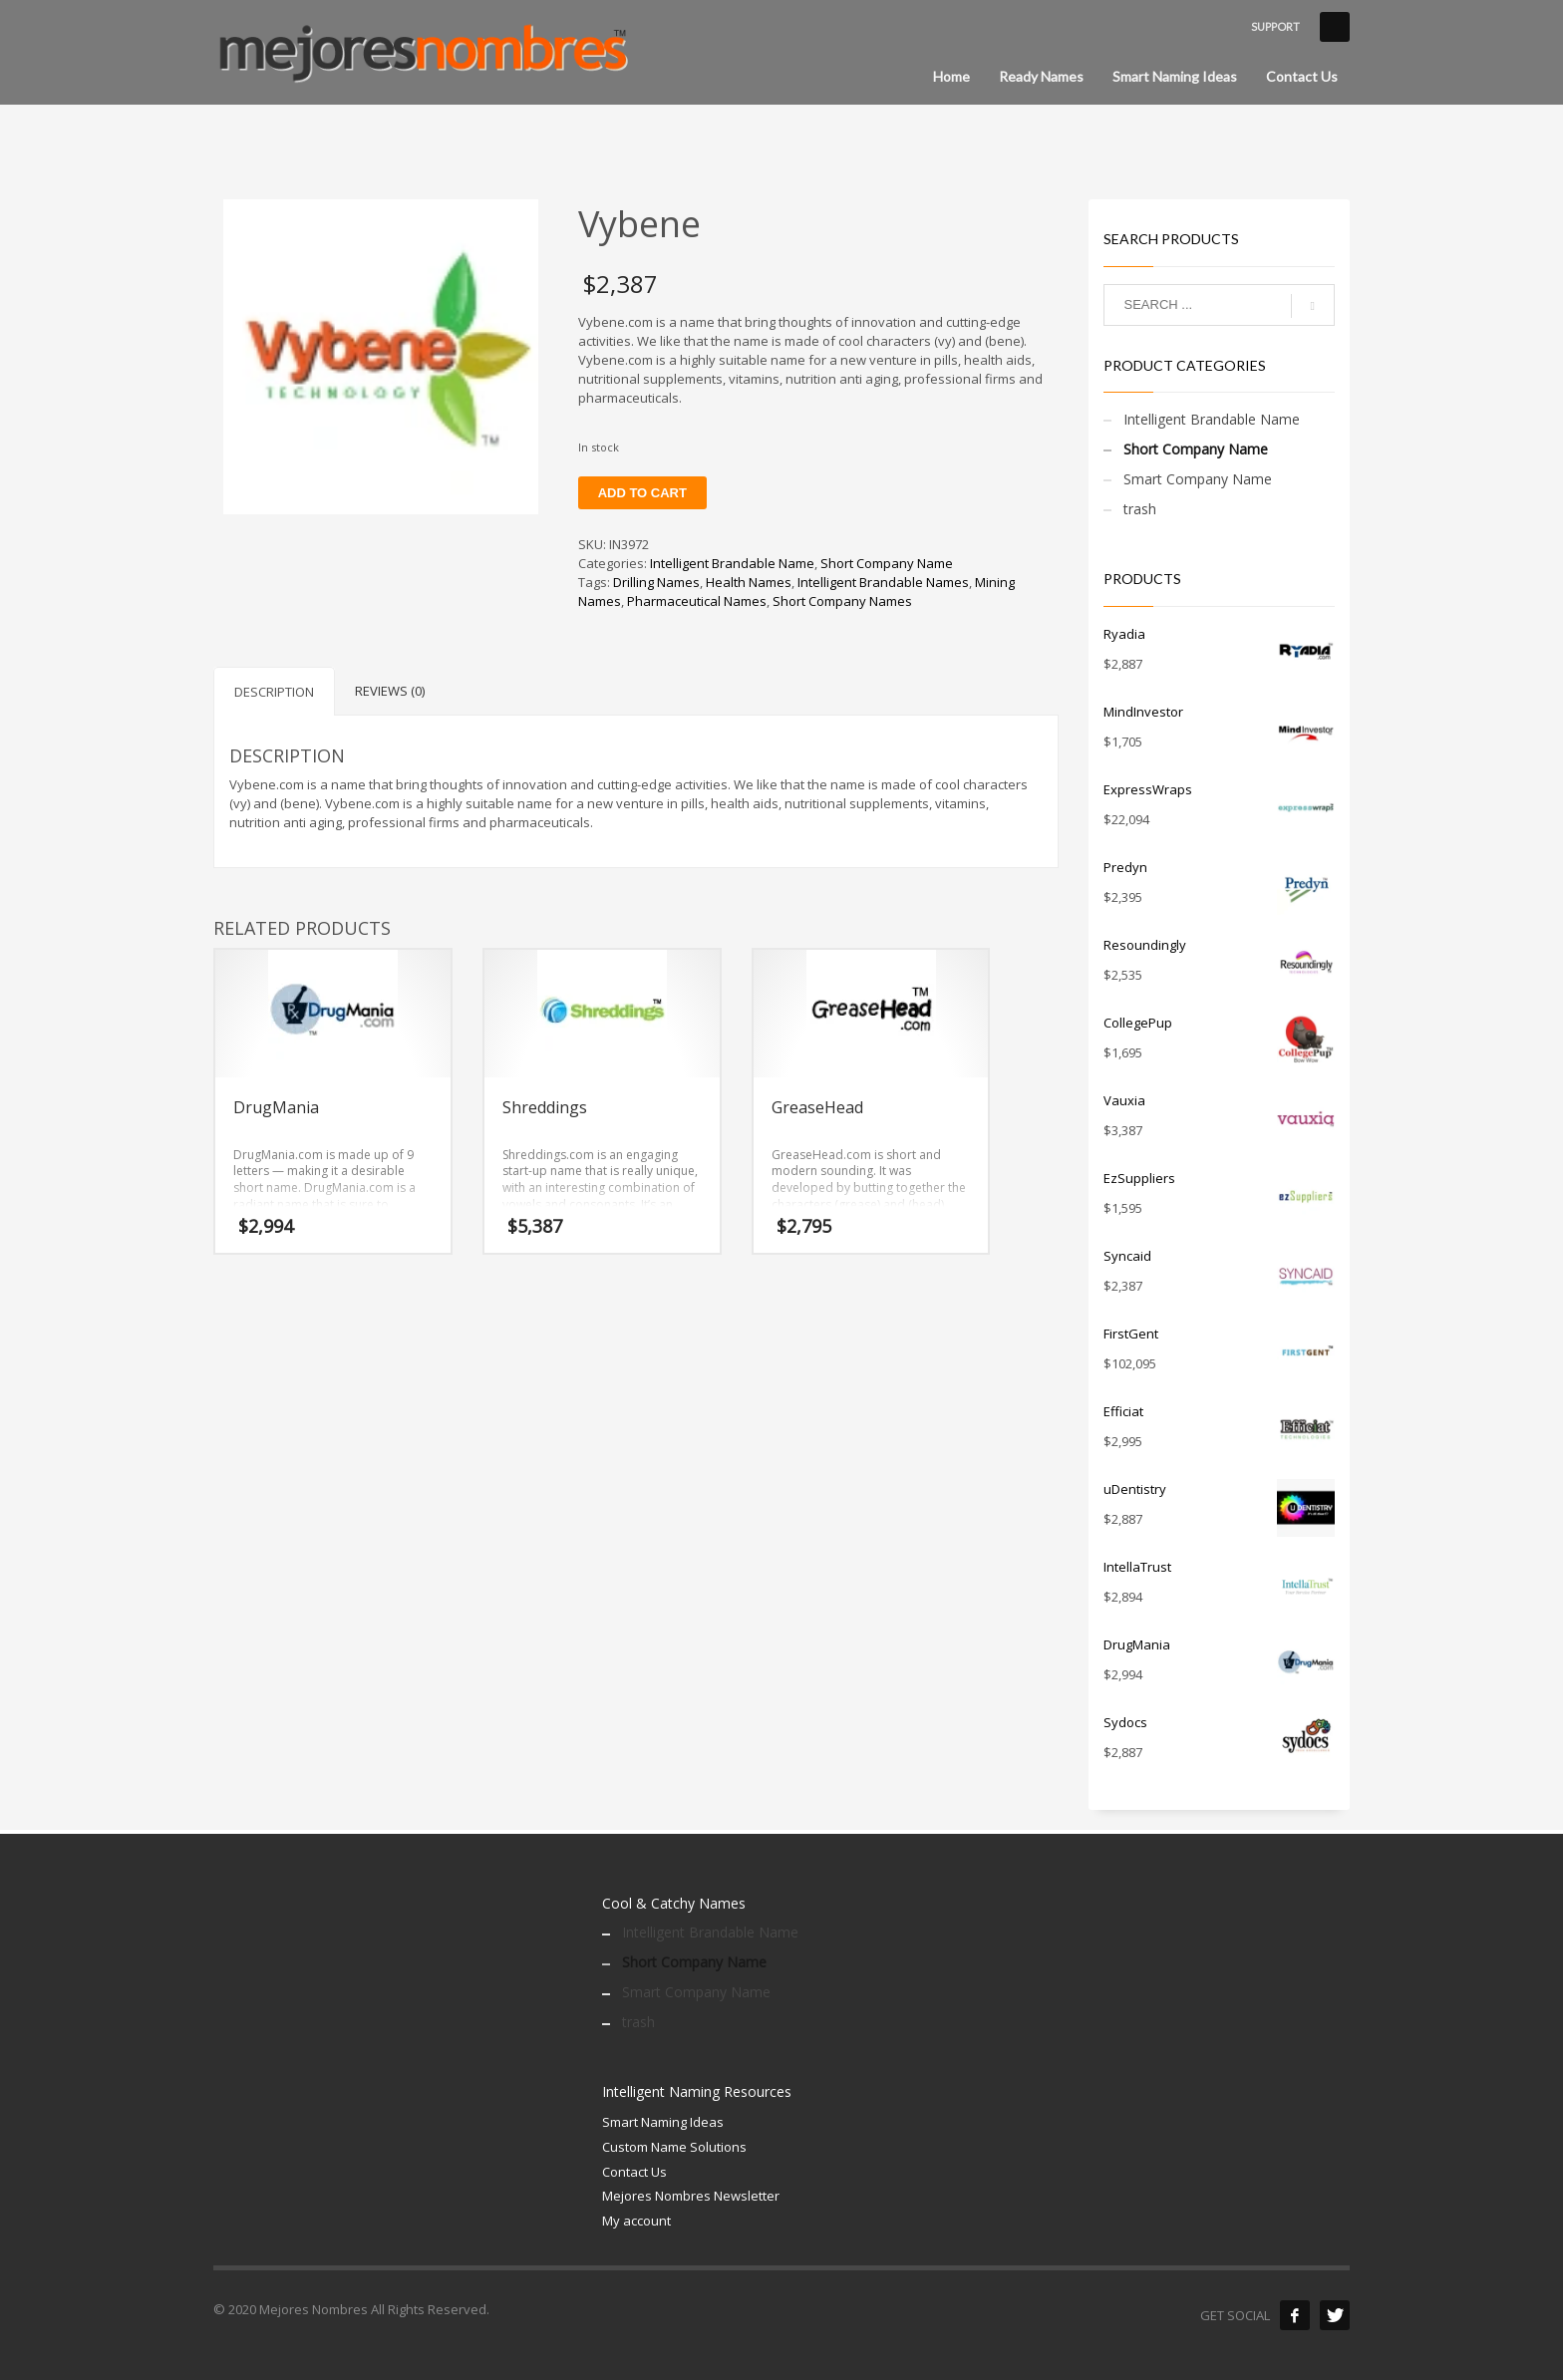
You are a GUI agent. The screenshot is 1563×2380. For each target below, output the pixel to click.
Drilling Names (656, 582)
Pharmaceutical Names (697, 601)
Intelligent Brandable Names (883, 582)
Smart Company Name (1197, 478)
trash (1139, 508)
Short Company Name (886, 563)
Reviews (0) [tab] (390, 691)
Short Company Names (842, 601)
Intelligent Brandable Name (732, 563)
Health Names (748, 582)
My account (636, 2221)
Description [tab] (274, 692)
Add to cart (642, 492)
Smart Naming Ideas (663, 2122)
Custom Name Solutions (674, 2147)
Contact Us (634, 2172)
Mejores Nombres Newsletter (691, 2196)
